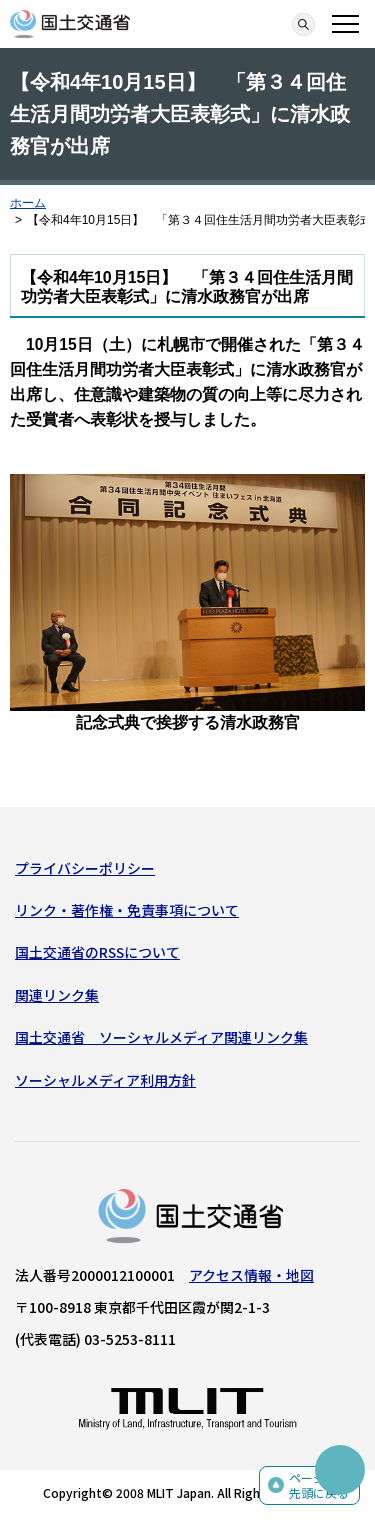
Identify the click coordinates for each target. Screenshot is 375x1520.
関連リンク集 (57, 995)
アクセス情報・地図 (251, 1275)
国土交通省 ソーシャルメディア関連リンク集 (161, 1037)
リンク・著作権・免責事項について (127, 910)
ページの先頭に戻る (319, 1485)
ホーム (28, 203)
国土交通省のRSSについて (97, 952)
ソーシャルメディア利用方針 (105, 1080)
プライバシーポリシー (85, 868)
